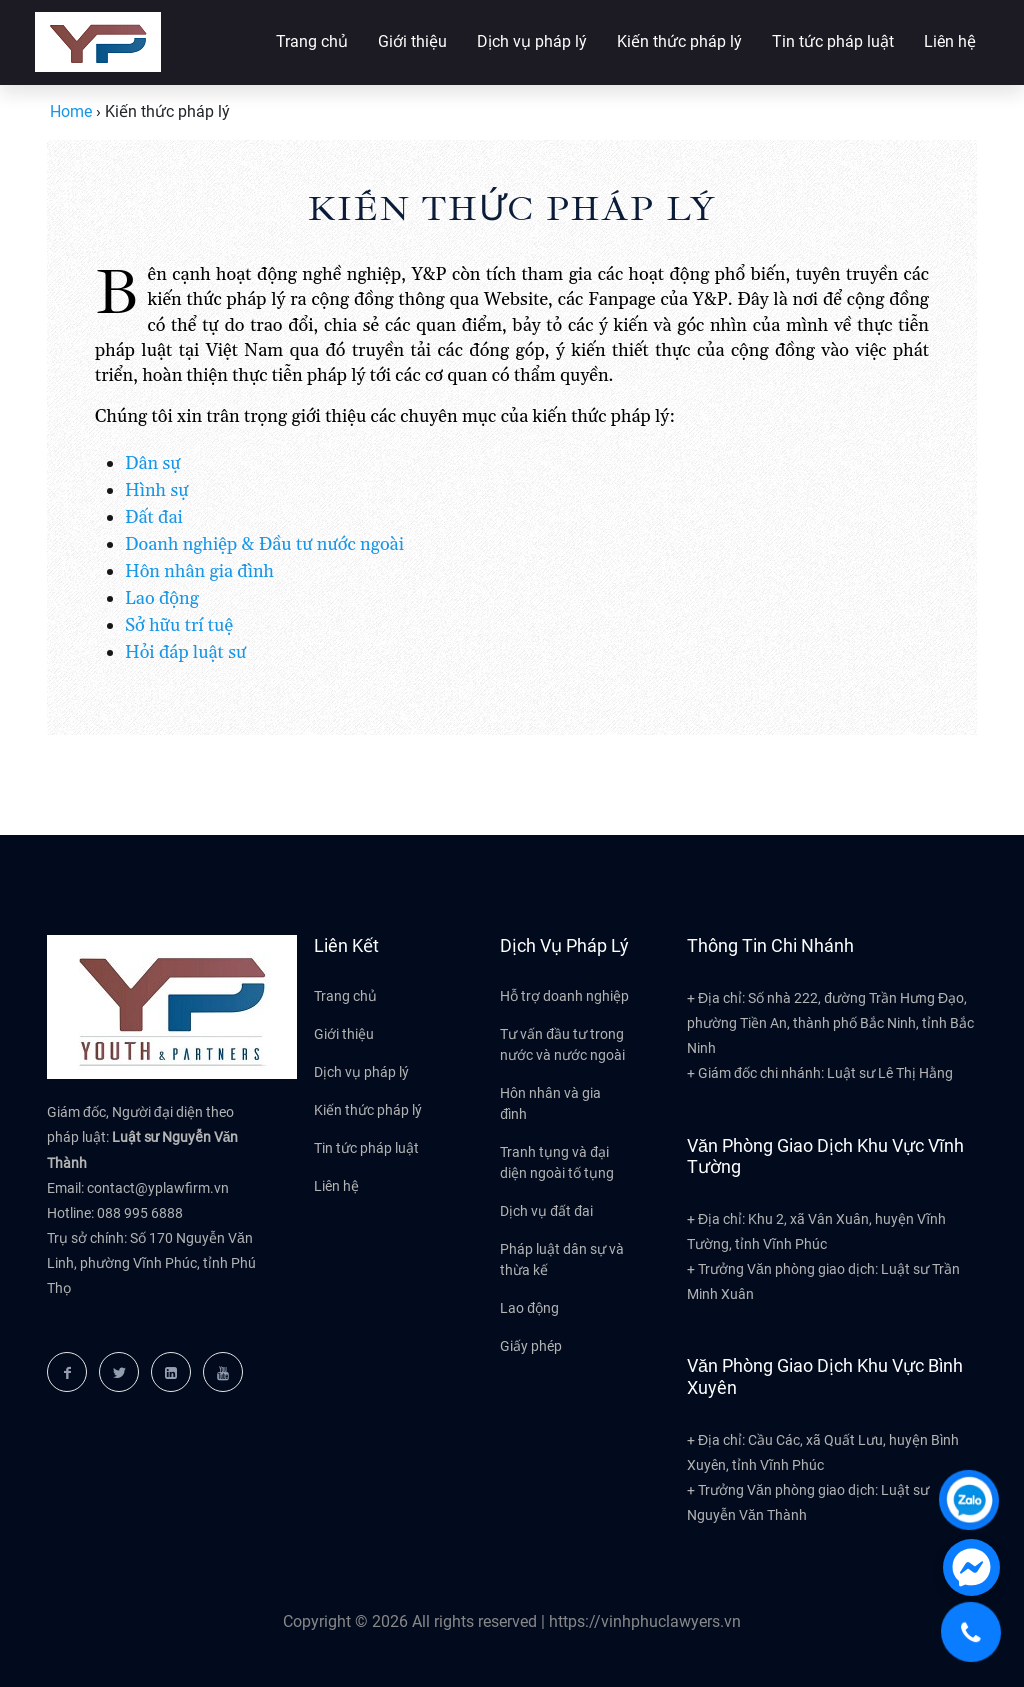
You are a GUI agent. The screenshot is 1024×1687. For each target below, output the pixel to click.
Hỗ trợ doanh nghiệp (564, 996)
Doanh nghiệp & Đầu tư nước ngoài (264, 544)
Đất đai (154, 517)
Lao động (162, 598)
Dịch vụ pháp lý (532, 41)
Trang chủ (312, 41)
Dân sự (153, 463)
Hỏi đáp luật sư (185, 652)
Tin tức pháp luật (833, 41)
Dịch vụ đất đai (546, 1211)
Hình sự (157, 490)
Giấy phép (531, 1346)
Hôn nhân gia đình (199, 571)
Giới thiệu (412, 41)
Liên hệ (950, 41)
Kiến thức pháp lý (679, 41)
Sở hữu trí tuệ (179, 625)
